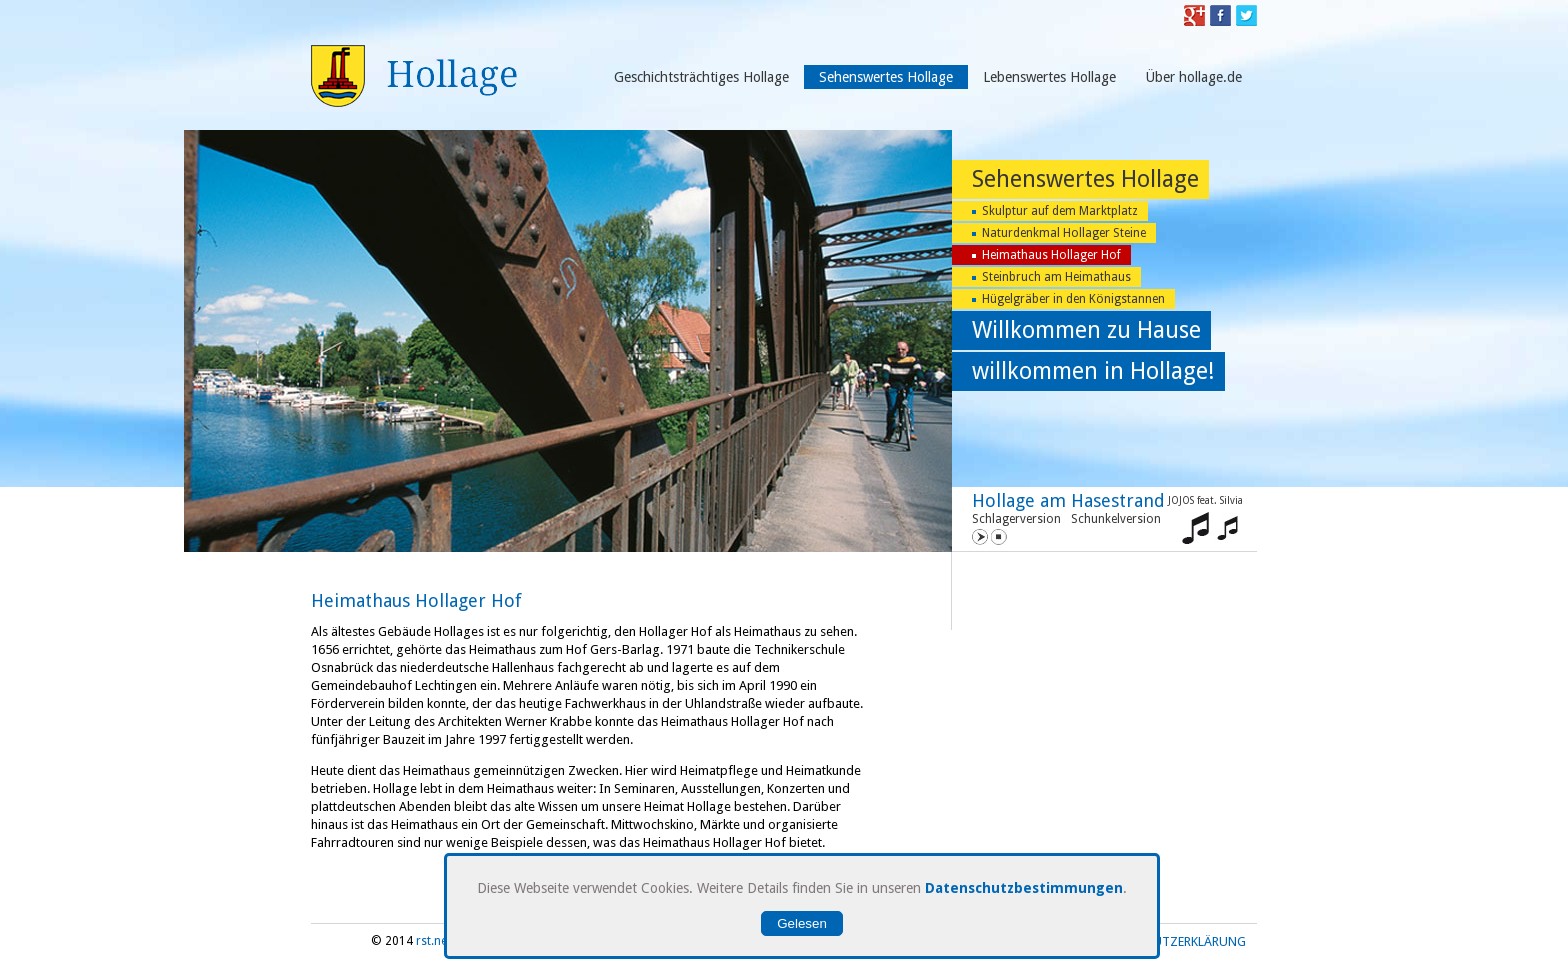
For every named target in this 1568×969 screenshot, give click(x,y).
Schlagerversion (1016, 519)
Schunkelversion (1116, 519)
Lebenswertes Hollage (1049, 77)
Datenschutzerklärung (1168, 941)
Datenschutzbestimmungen (1024, 888)
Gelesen (802, 923)
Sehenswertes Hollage (886, 77)
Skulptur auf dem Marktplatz (1060, 211)
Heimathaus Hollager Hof (1051, 255)
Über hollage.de (1194, 77)
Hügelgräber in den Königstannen (1073, 299)
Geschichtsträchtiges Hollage (701, 77)
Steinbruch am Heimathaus (1056, 277)
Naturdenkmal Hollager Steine (1064, 233)
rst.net (433, 941)
